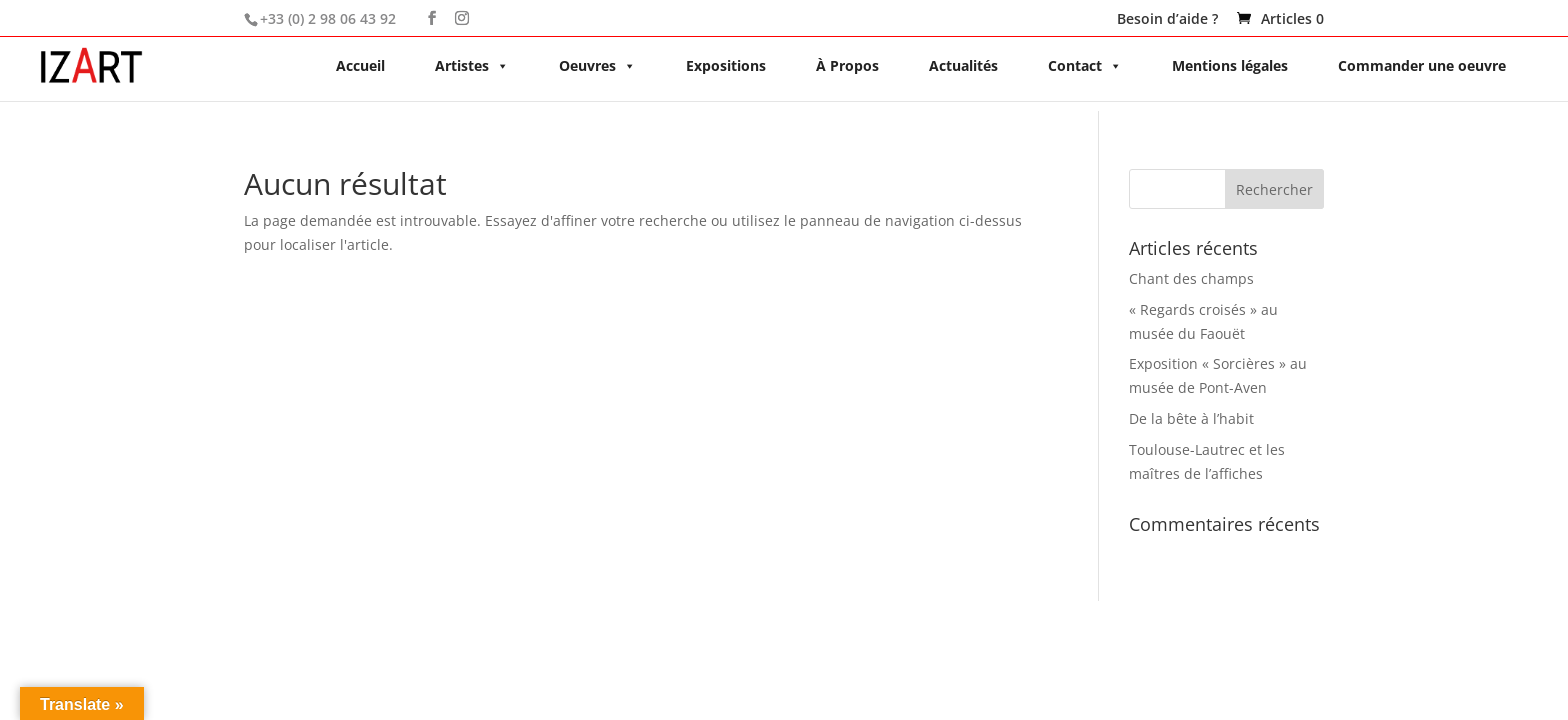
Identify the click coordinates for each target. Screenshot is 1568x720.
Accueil (360, 65)
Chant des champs (1191, 278)
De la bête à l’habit (1191, 418)
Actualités (963, 65)
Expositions (726, 65)
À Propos (847, 65)
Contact (1085, 65)
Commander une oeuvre (1422, 65)
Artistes (472, 65)
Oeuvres (597, 65)
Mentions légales (1230, 65)
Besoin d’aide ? (1167, 20)
